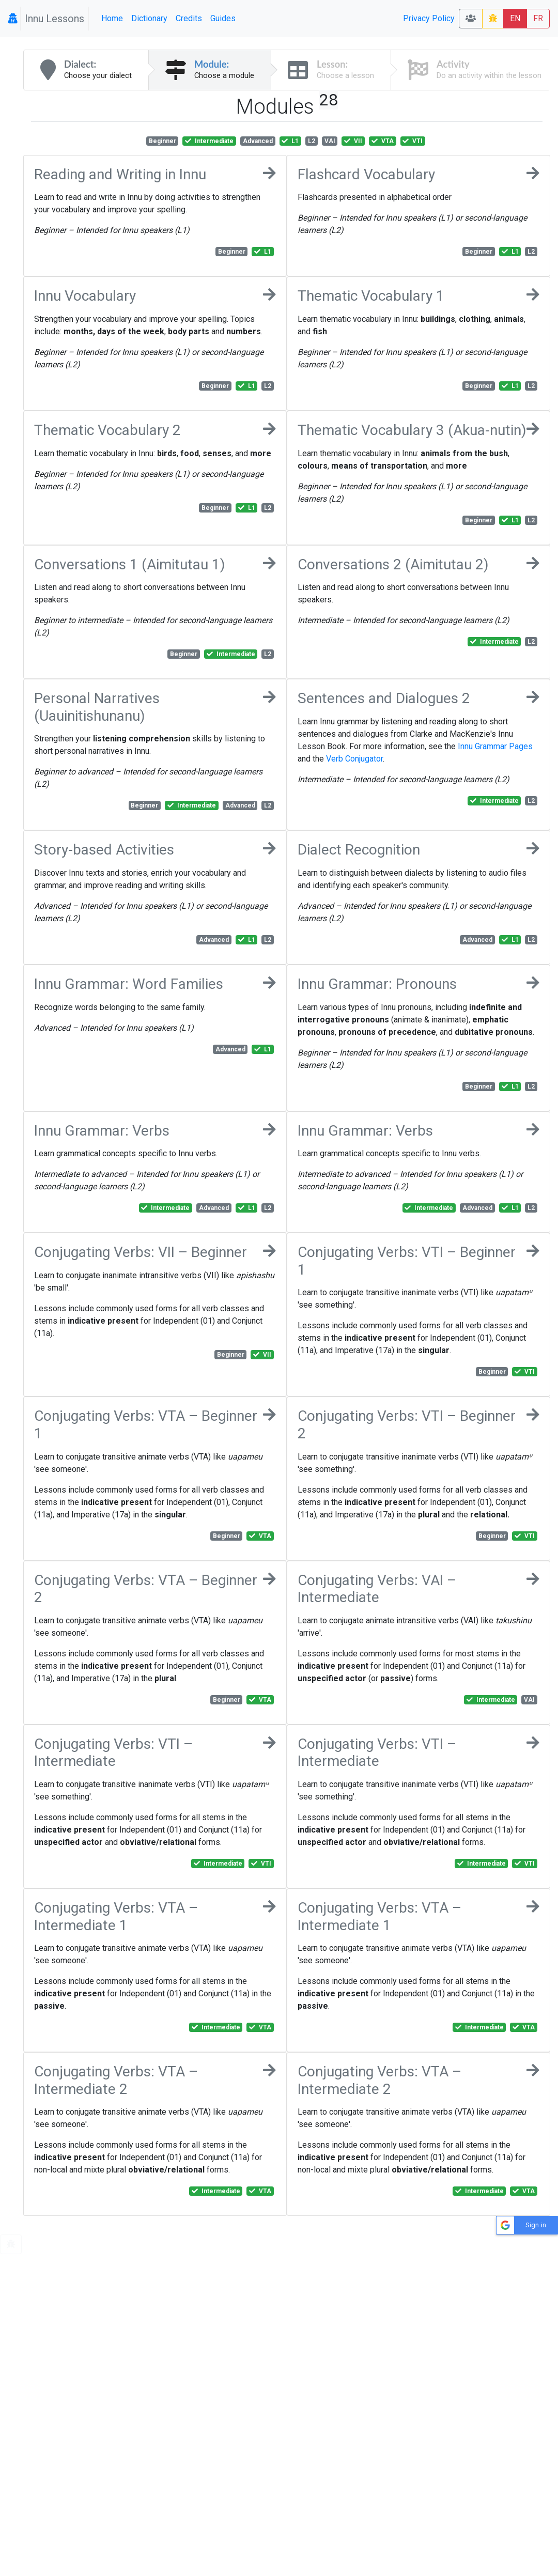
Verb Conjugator (354, 759)
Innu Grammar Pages (495, 746)
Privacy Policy (429, 18)
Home (112, 18)
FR (538, 18)
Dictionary (149, 18)
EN (515, 18)
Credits (189, 18)
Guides (223, 18)
